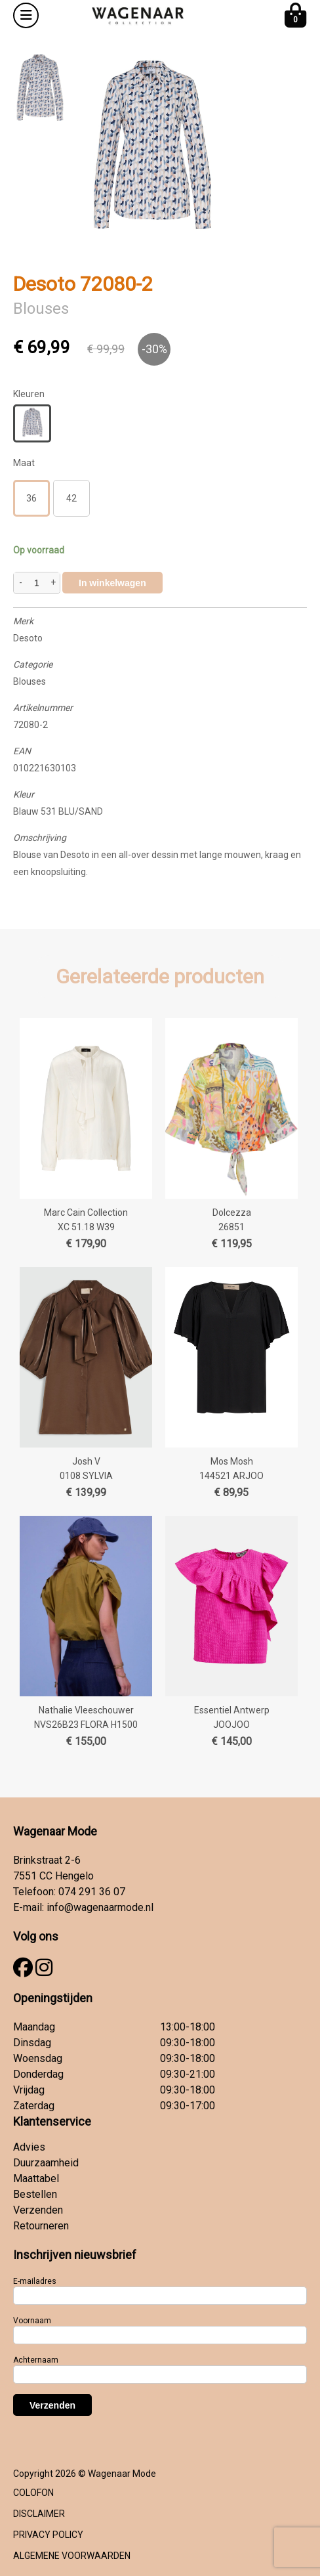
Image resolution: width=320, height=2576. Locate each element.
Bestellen (35, 2194)
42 (71, 498)
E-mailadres (34, 2281)
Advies (29, 2147)
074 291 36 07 (91, 1891)
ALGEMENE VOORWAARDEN (71, 2555)
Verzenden (38, 2210)
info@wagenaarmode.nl (100, 1907)
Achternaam (35, 2360)
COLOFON (33, 2492)
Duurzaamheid (46, 2163)
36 (31, 498)
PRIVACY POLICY (48, 2534)
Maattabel (36, 2178)
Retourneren (41, 2226)
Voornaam (32, 2320)
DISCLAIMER (39, 2513)
